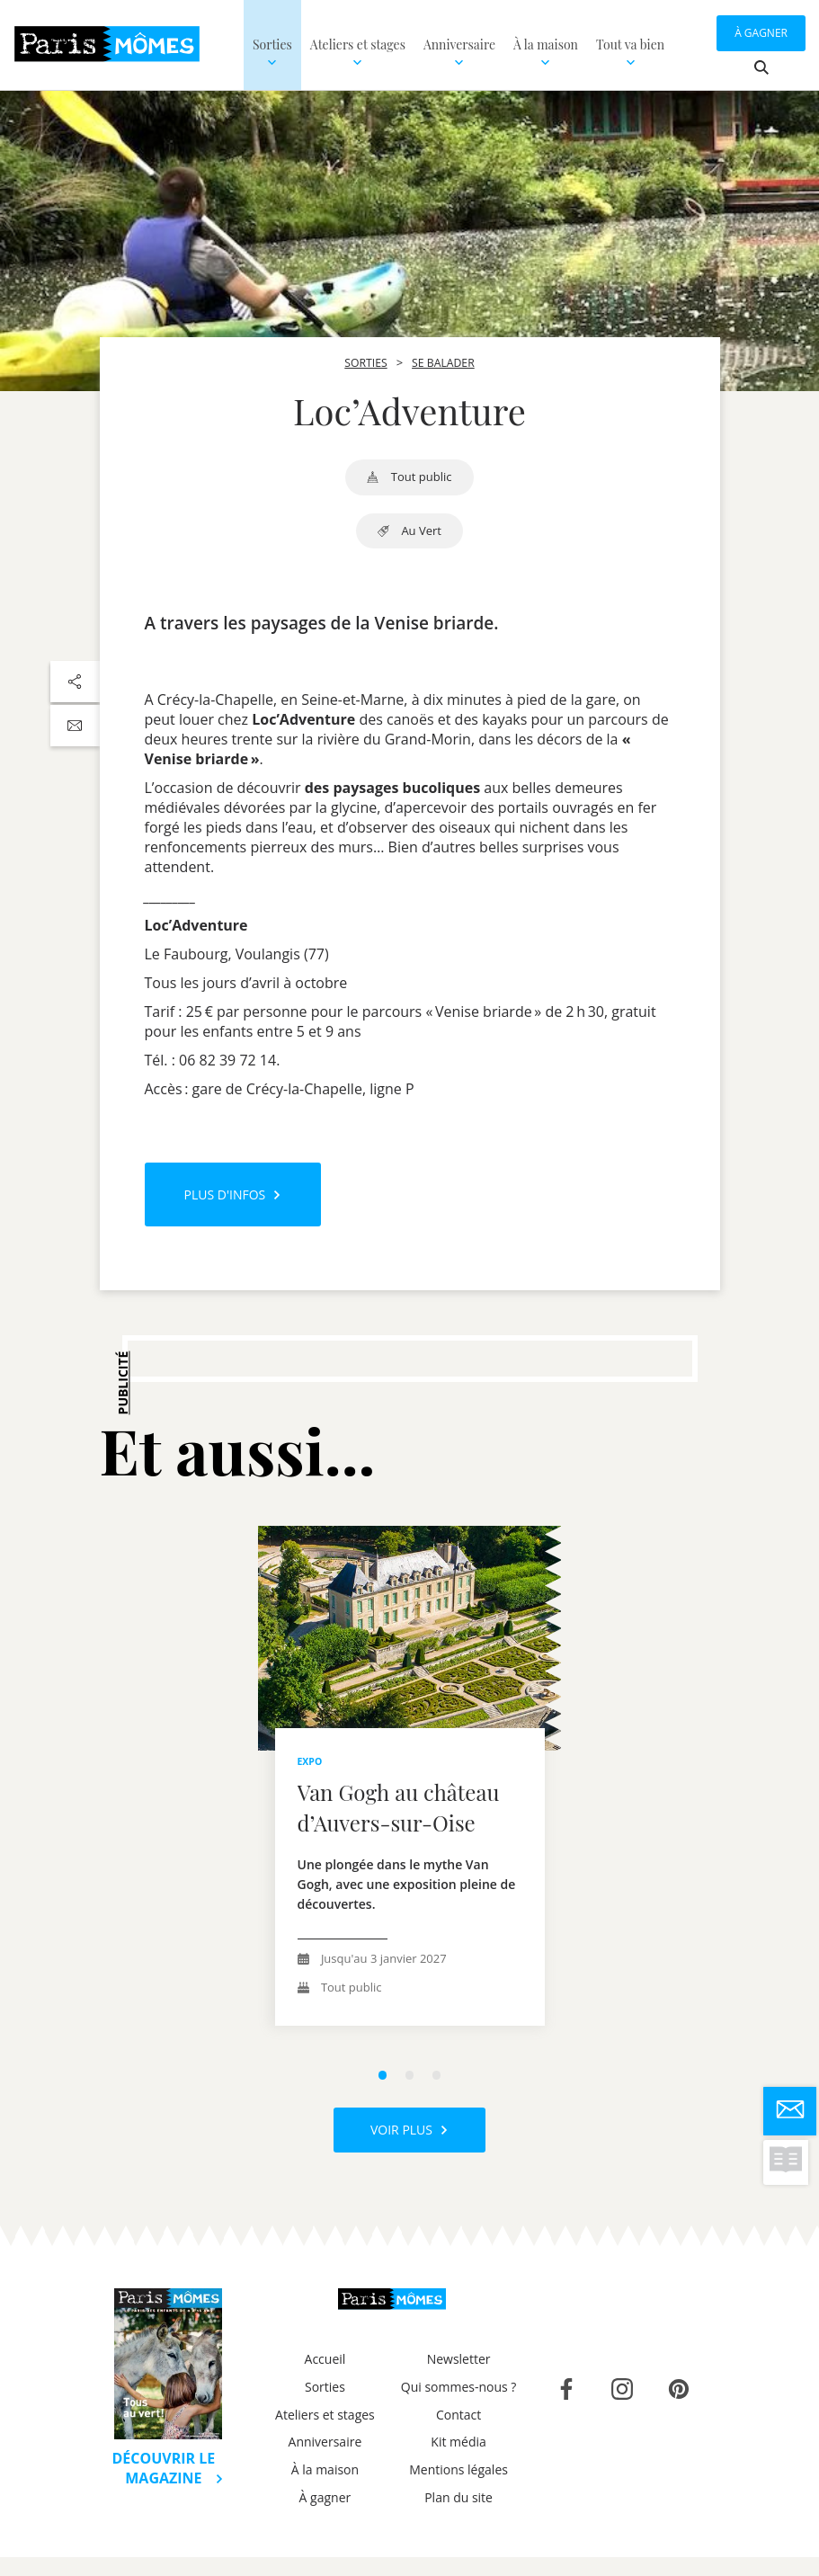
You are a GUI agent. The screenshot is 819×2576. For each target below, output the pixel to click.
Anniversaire (325, 2461)
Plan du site (458, 2517)
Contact (458, 2433)
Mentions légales (458, 2489)
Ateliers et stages (325, 2433)
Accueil (325, 2378)
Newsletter (459, 2378)
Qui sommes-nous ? (459, 2405)
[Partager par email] (75, 725)
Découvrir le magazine (168, 2488)
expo (312, 1761)
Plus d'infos (233, 1194)
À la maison (325, 2489)
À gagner (325, 2517)
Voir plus (409, 2139)
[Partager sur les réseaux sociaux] (75, 681)
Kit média (458, 2461)
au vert (409, 530)
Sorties (325, 2405)
